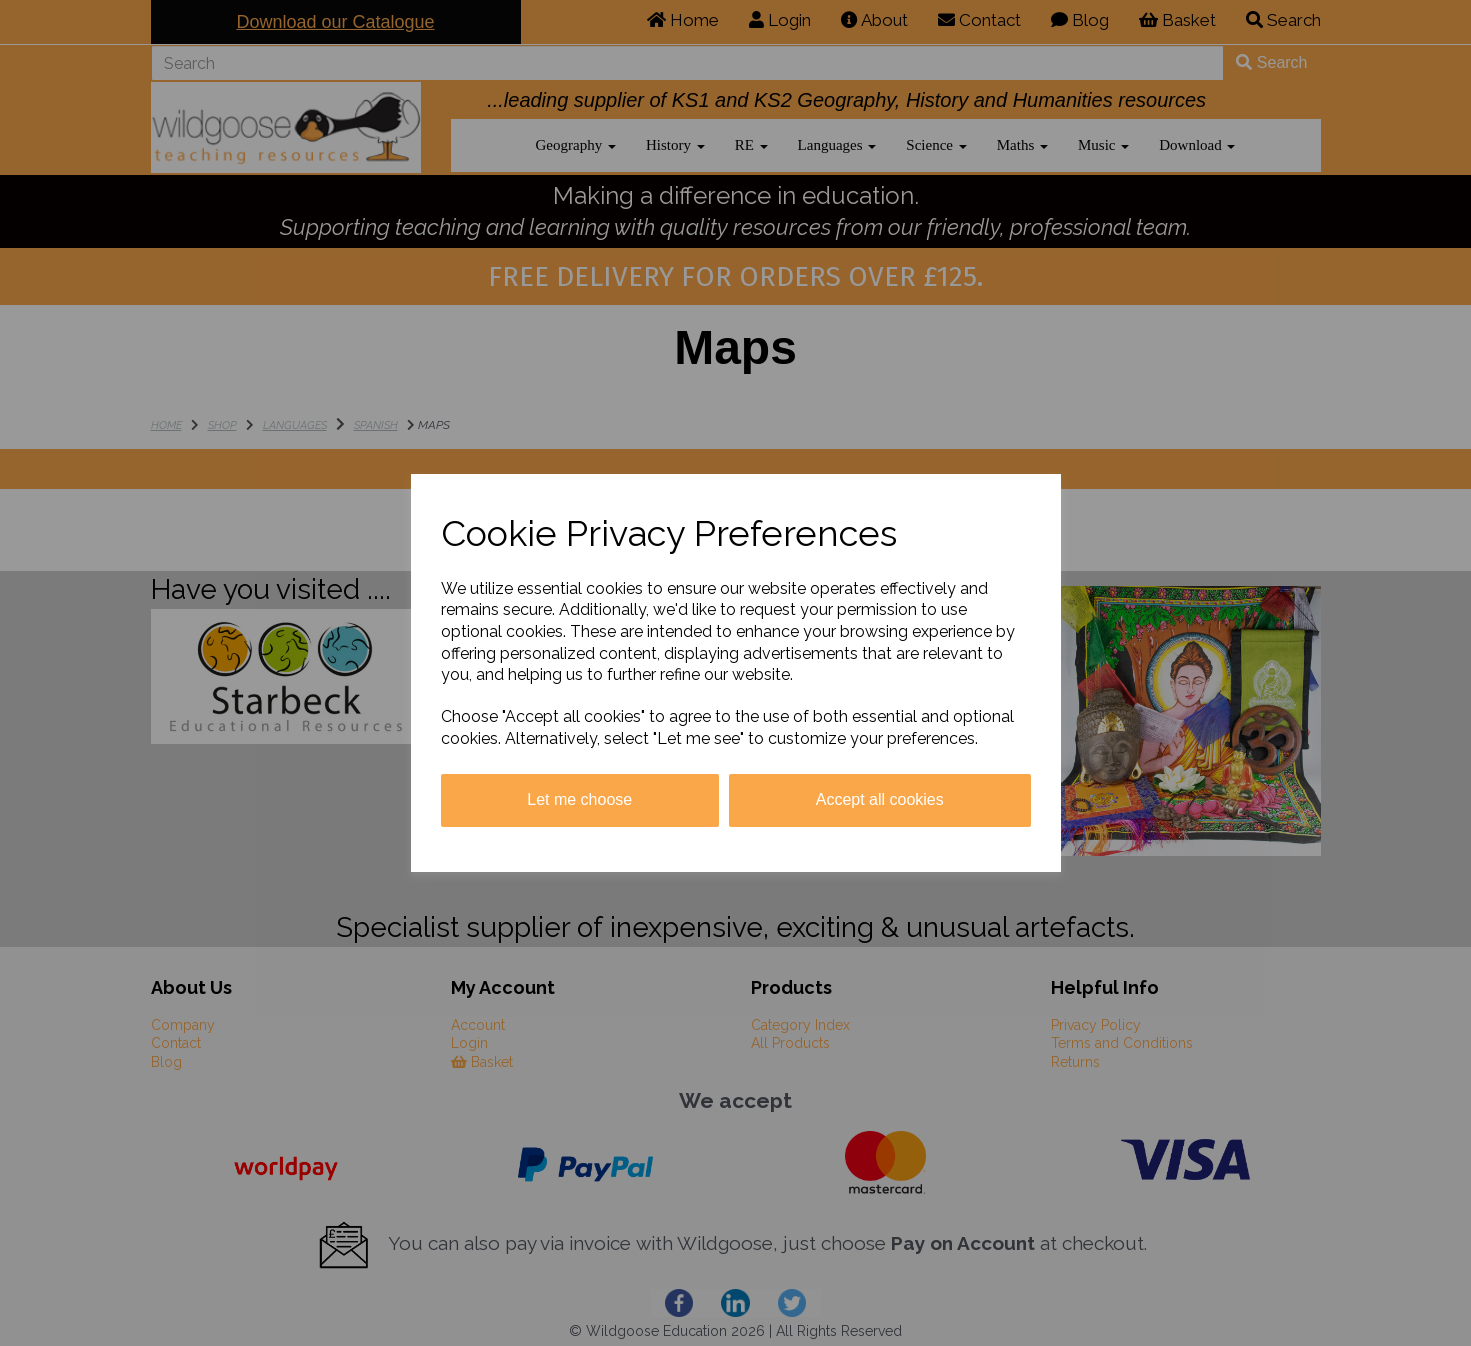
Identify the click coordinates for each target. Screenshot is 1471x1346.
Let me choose (579, 799)
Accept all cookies (880, 799)
